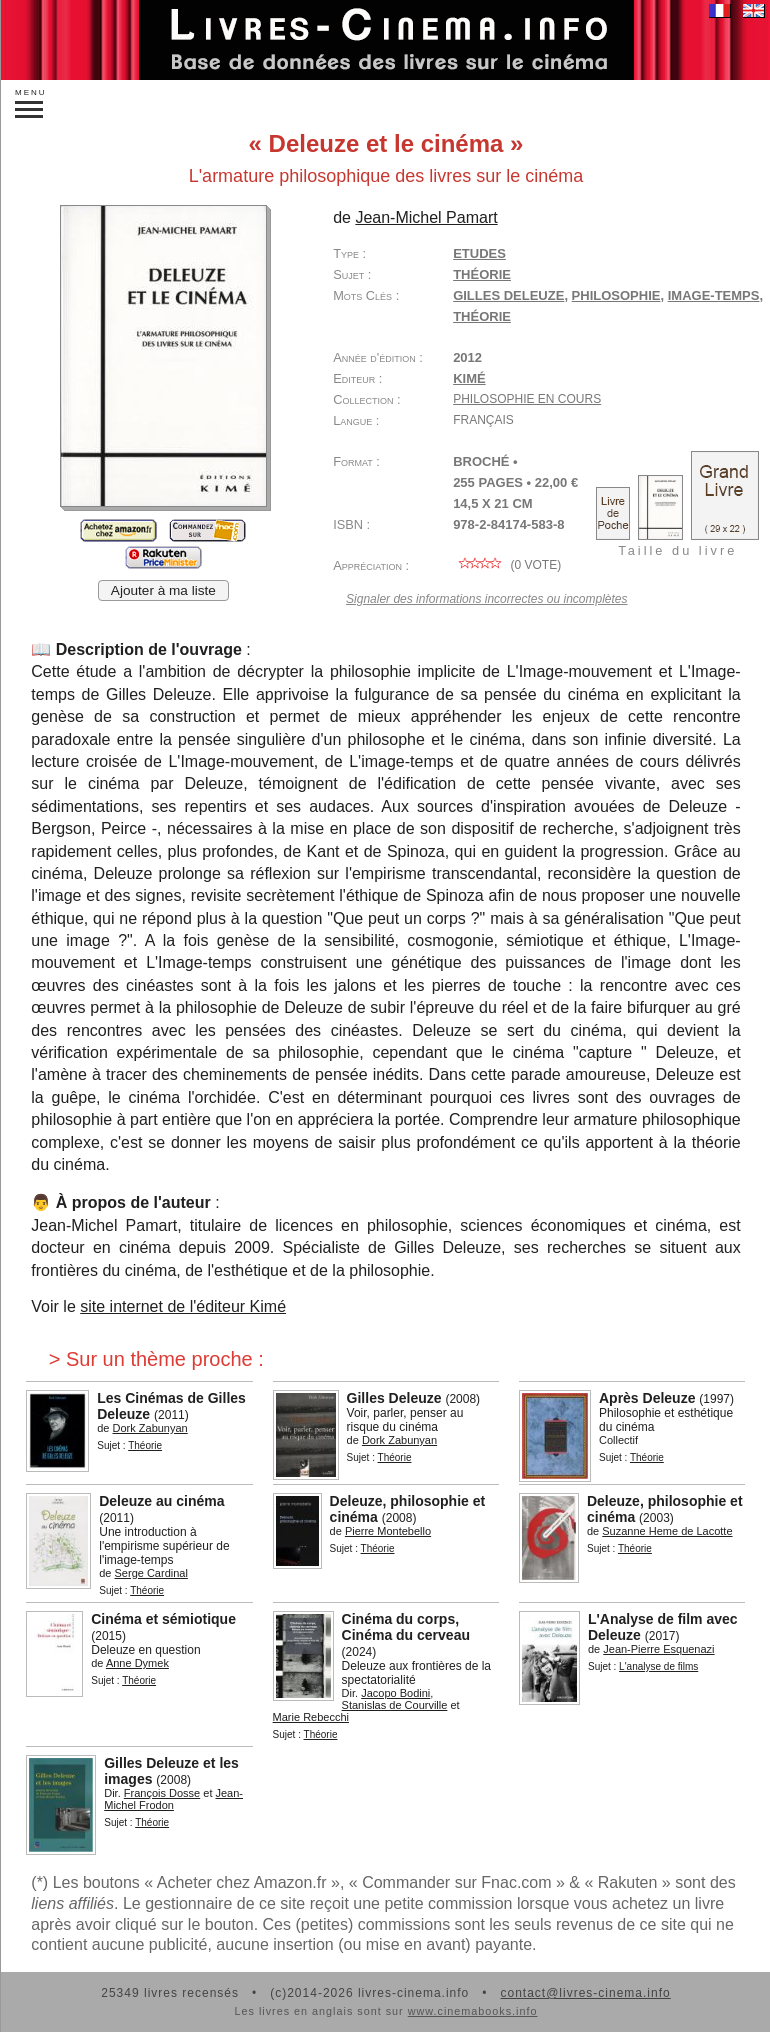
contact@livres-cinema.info (585, 1993)
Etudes (479, 253)
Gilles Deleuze (508, 295)
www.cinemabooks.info (473, 2011)
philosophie (616, 295)
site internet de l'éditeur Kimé (183, 1306)
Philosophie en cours (527, 399)
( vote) (507, 565)
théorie (482, 316)
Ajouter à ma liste (163, 590)
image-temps (714, 295)
